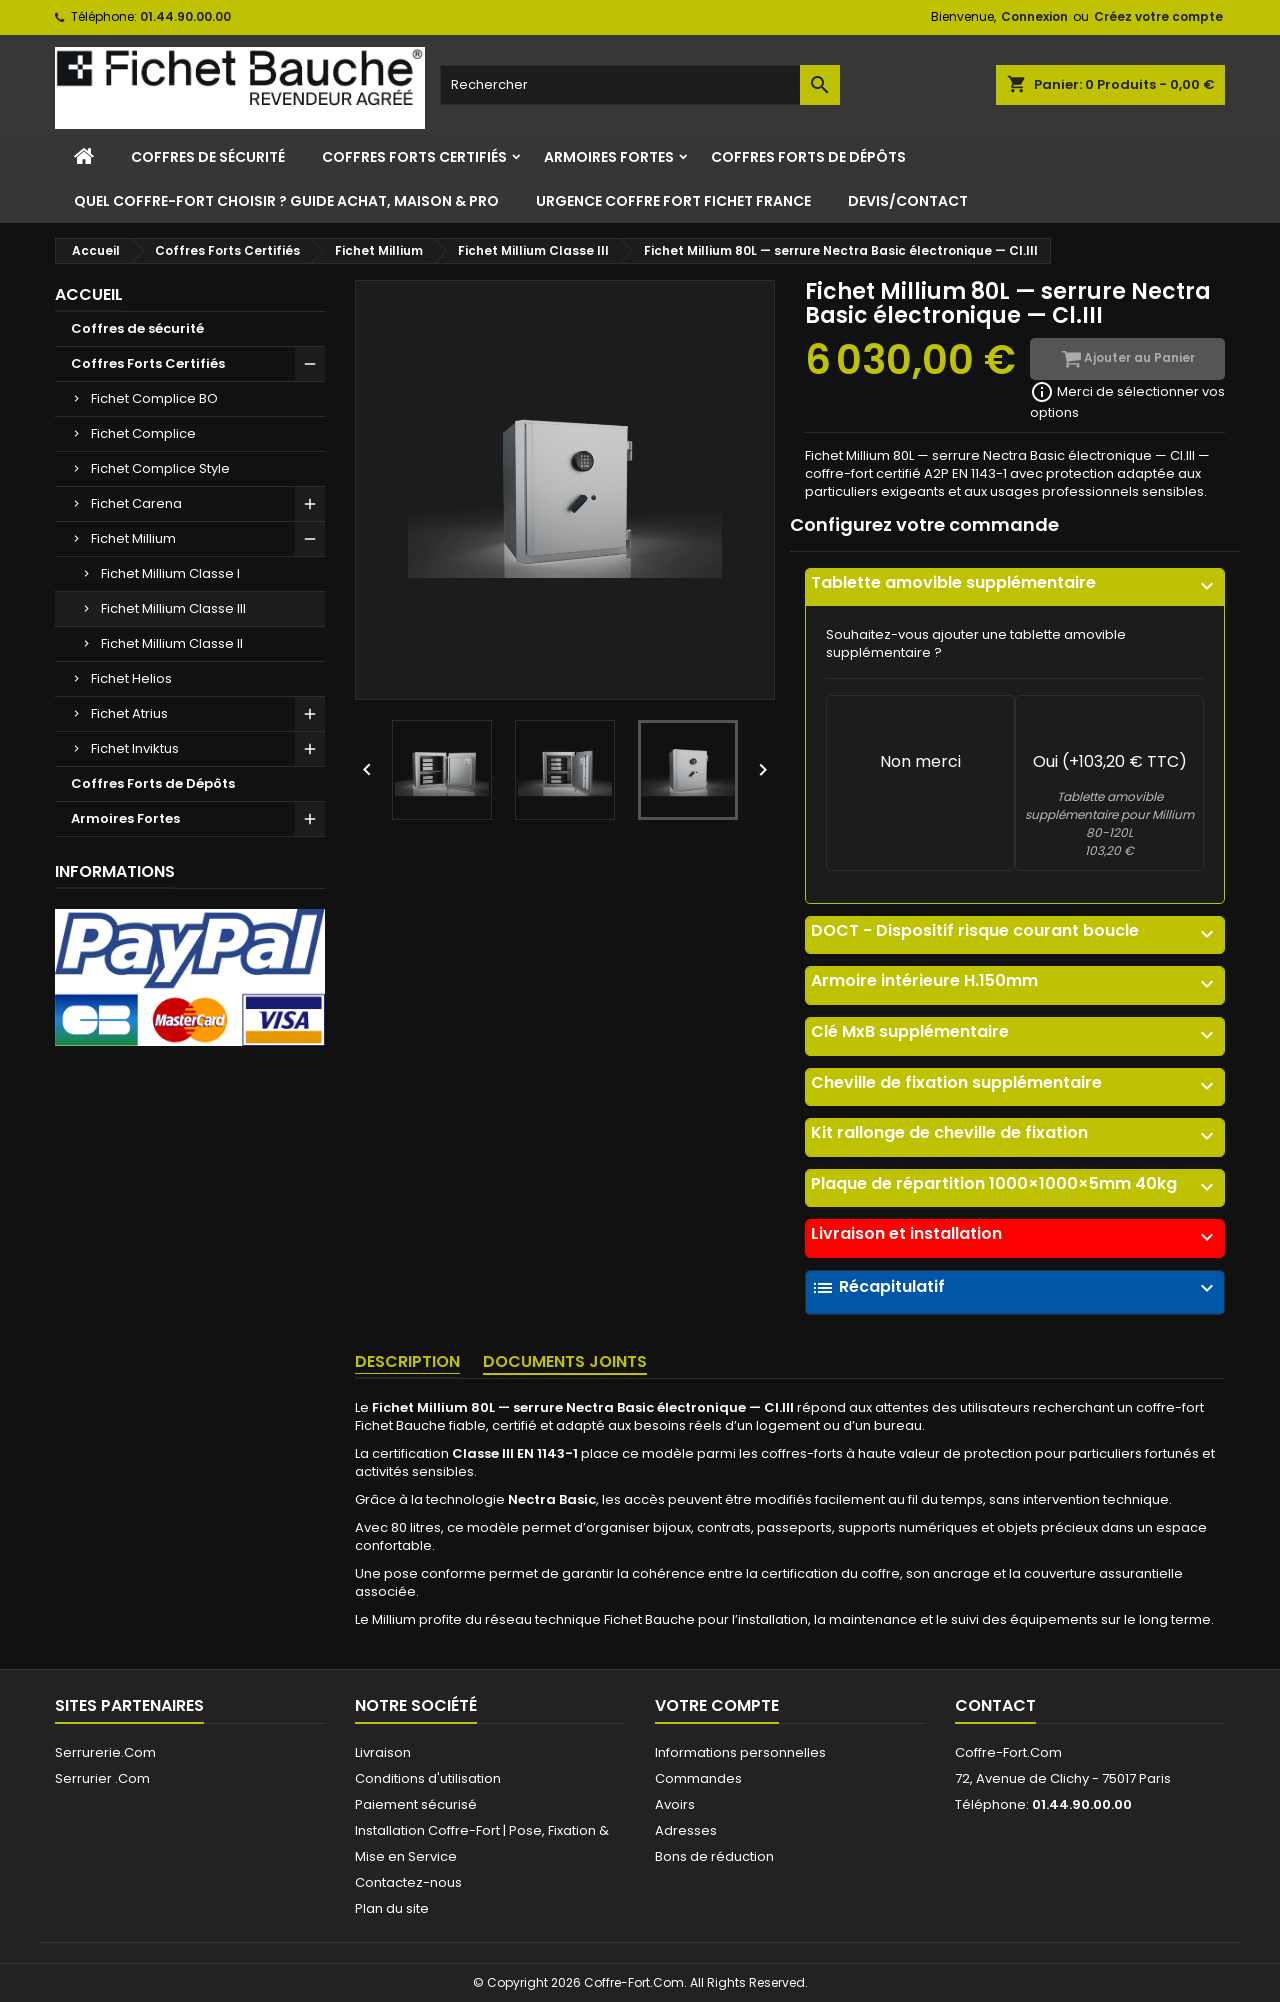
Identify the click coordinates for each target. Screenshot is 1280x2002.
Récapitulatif (1015, 1288)
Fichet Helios (131, 678)
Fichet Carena (136, 503)
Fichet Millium (133, 538)
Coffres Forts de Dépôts (808, 157)
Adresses (686, 1830)
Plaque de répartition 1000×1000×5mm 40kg (1015, 1184)
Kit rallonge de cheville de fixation (1015, 1133)
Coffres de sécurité (208, 157)
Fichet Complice (143, 433)
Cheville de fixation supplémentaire (1015, 1083)
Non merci (920, 761)
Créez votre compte (1158, 16)
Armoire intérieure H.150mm (1015, 981)
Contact (995, 1705)
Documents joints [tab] (565, 1361)
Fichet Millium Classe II (172, 643)
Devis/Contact (908, 201)
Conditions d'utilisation (428, 1778)
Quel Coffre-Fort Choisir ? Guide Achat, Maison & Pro (286, 201)
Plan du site (392, 1908)
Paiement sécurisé (416, 1804)
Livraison (383, 1752)
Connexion (1034, 16)
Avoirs (675, 1804)
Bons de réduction (714, 1856)
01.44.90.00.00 (185, 16)
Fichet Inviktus (135, 748)
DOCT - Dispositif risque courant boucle (1015, 931)
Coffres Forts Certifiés (414, 157)
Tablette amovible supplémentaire (1015, 583)
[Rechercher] (640, 85)
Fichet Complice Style (160, 468)
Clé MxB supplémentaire (1015, 1032)
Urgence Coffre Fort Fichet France (673, 201)
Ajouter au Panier (1128, 359)
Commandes (698, 1778)
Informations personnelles (740, 1752)
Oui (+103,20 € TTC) (1110, 761)
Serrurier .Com (102, 1778)
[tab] (1015, 587)
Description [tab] (407, 1361)
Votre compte (717, 1705)
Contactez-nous (408, 1882)
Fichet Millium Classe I (170, 573)
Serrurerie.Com (105, 1752)
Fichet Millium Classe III (173, 608)
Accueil (89, 294)
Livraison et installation (1015, 1234)
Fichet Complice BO (154, 398)
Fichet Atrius (129, 713)
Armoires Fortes (609, 157)
